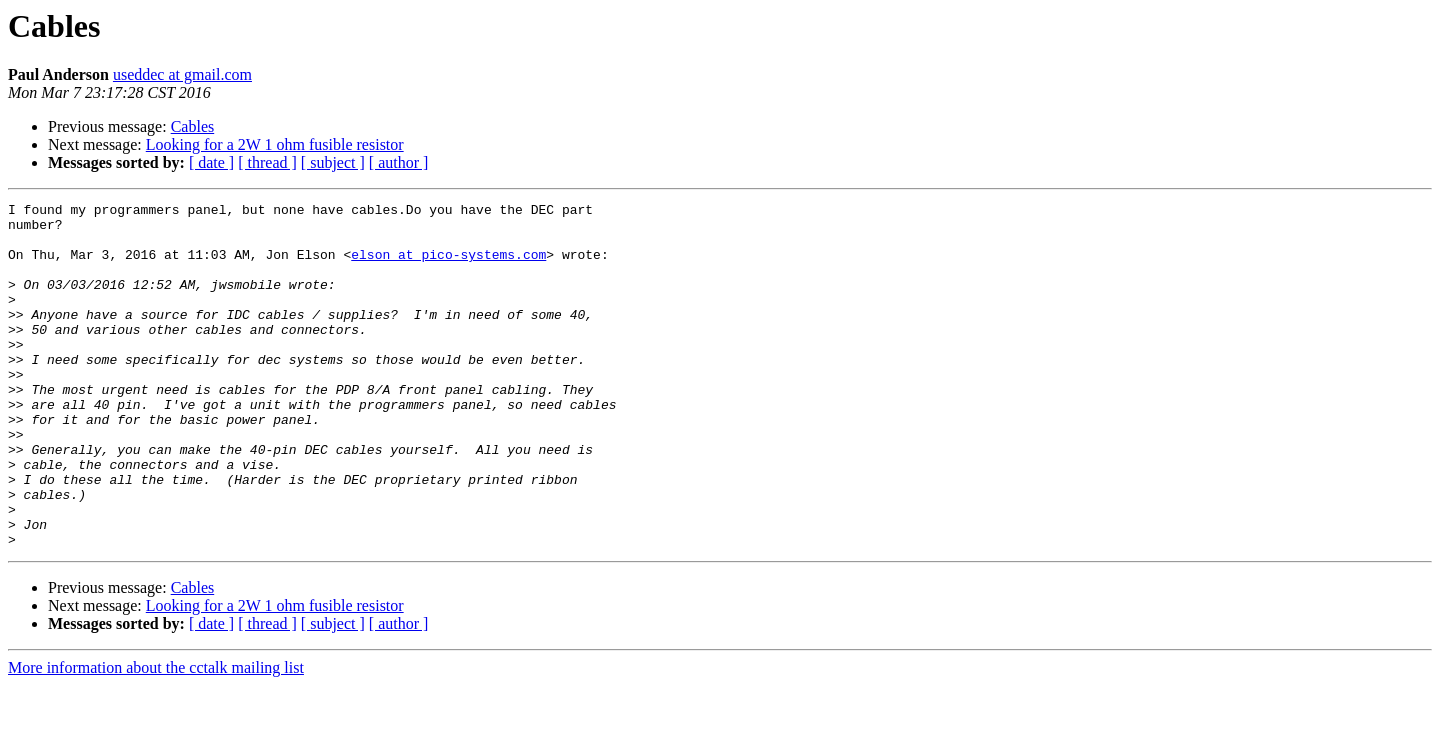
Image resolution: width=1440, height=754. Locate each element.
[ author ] (399, 162)
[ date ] (211, 162)
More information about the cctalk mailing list (156, 736)
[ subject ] (333, 162)
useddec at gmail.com (182, 74)
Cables (193, 126)
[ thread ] (267, 162)
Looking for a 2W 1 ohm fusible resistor (275, 144)
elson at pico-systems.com (448, 266)
